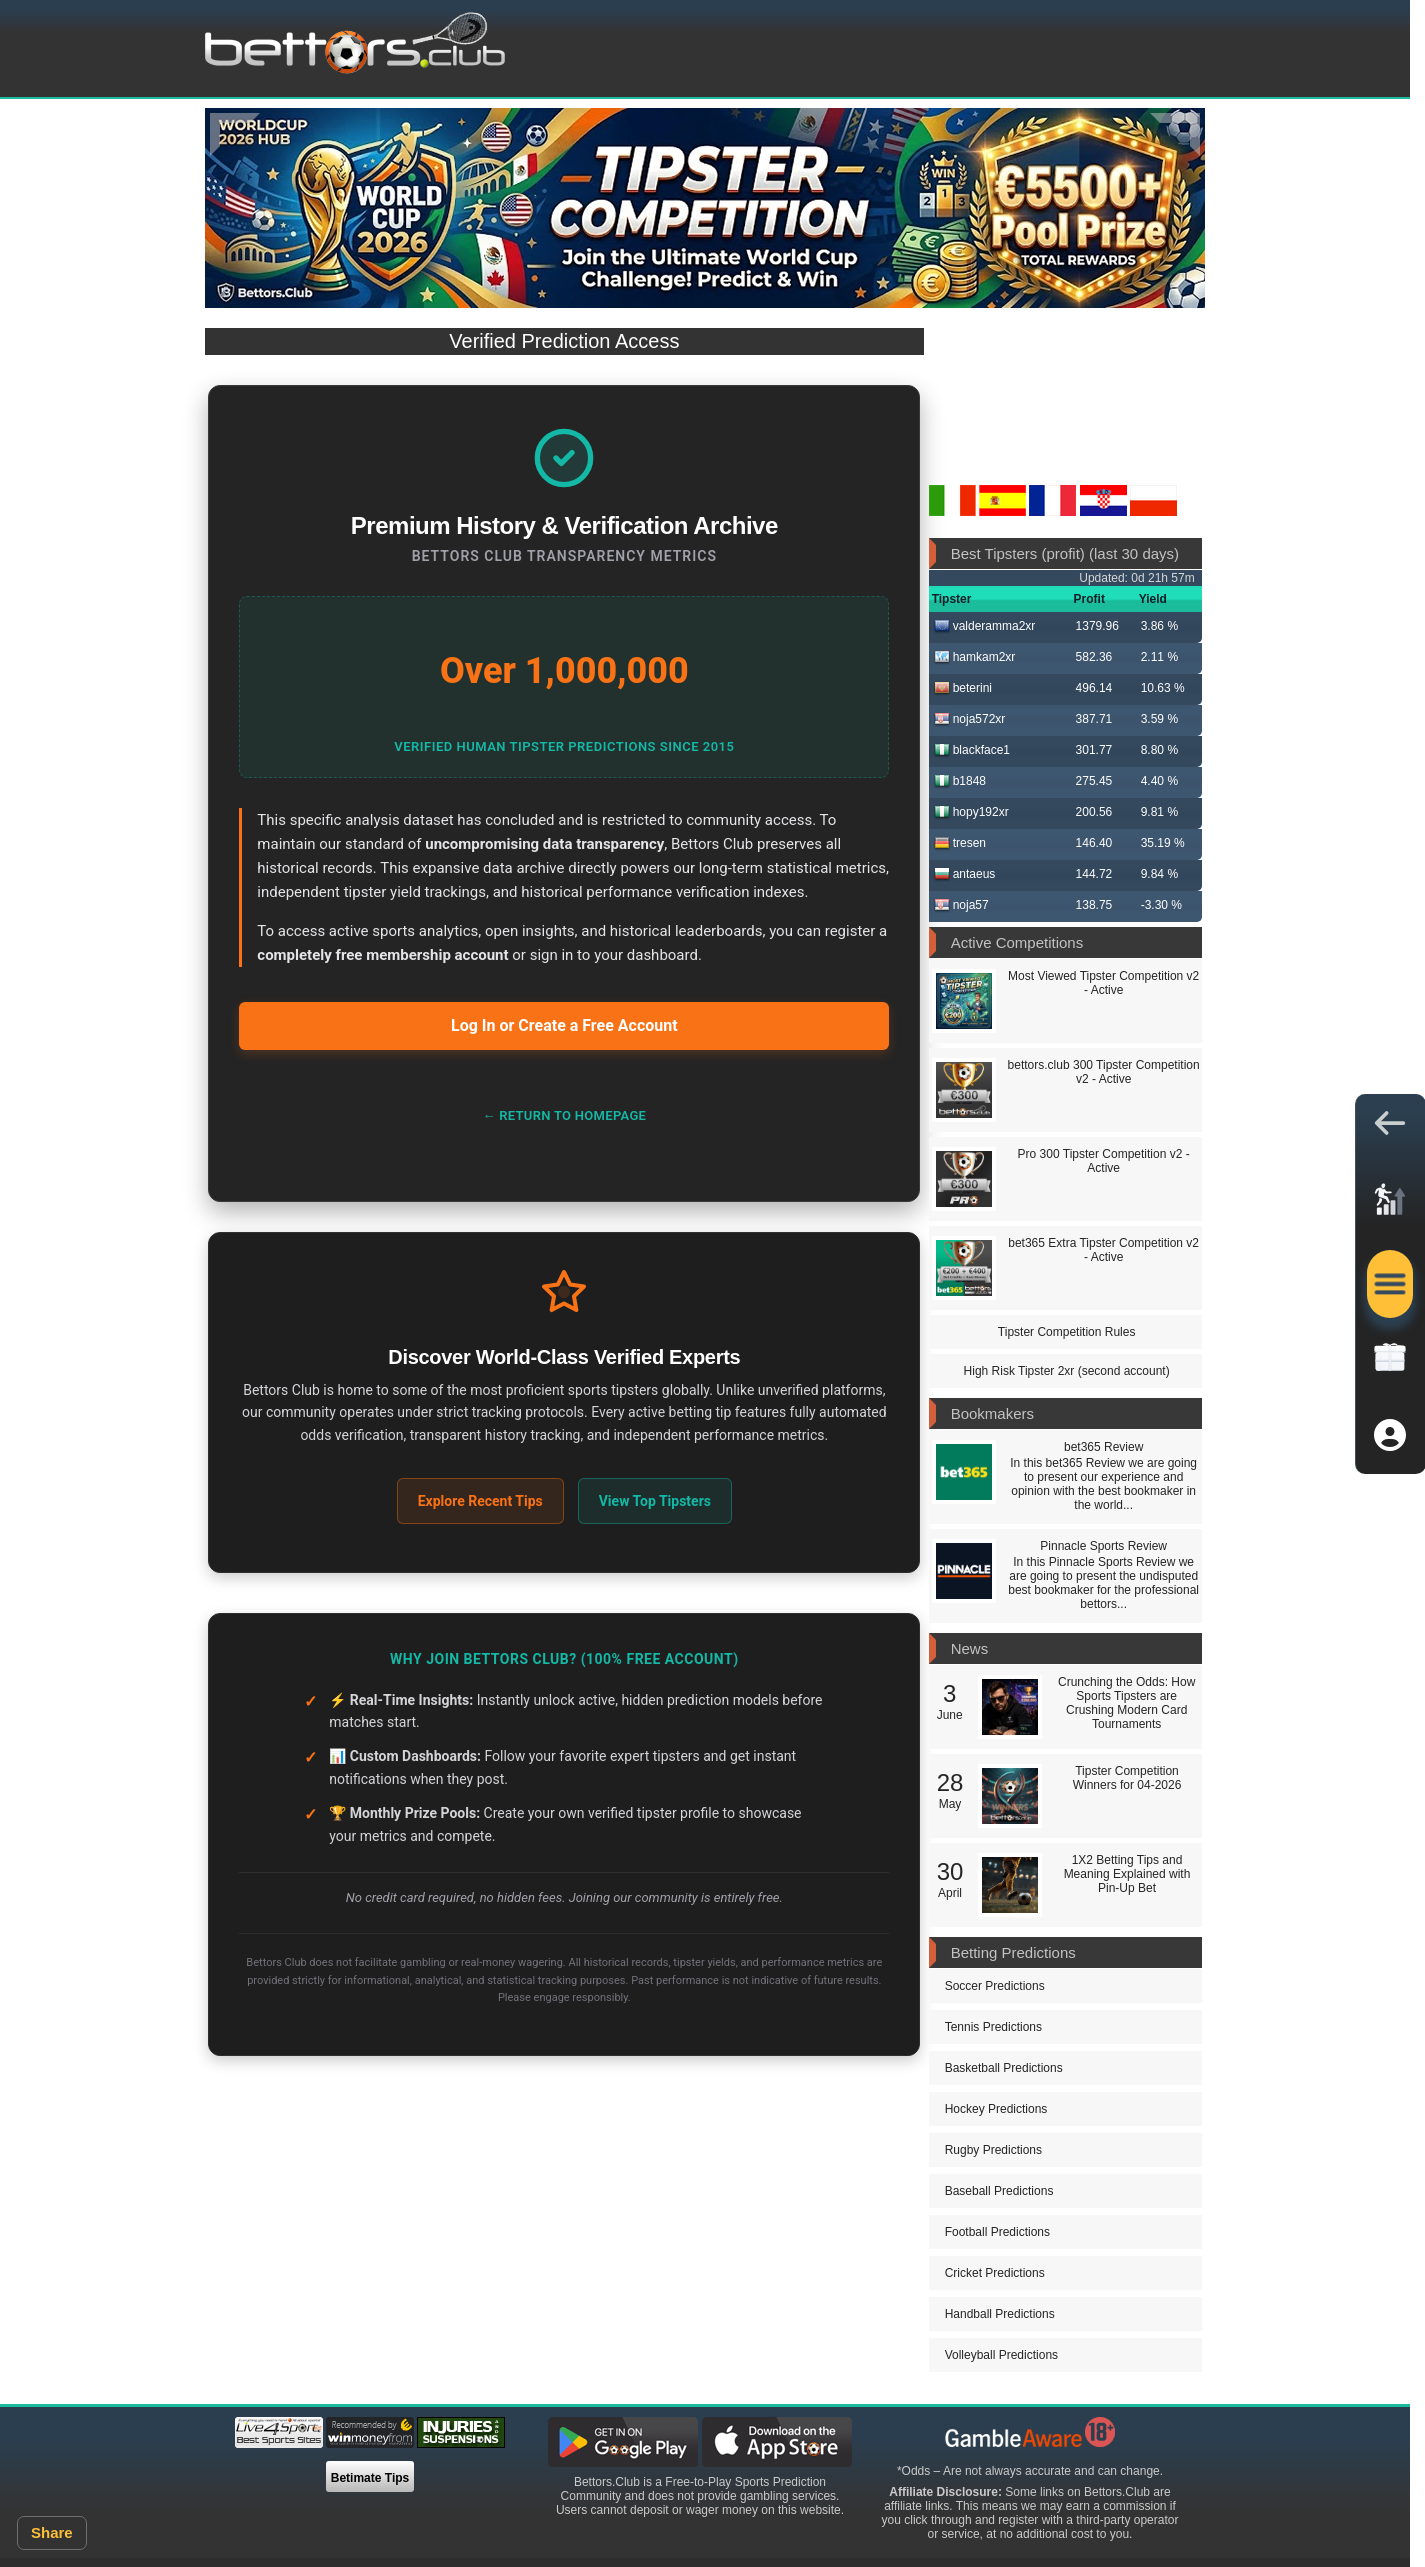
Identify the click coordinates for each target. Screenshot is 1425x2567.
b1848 (960, 781)
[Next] (1175, 134)
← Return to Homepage (564, 1115)
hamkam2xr (975, 657)
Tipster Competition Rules (1067, 1332)
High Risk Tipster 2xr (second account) (1067, 1371)
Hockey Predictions (996, 2109)
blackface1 (972, 750)
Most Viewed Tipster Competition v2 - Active (1103, 983)
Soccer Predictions (995, 1986)
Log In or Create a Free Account (564, 1025)
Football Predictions (997, 2232)
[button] (1390, 1128)
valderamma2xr (985, 626)
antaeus (965, 874)
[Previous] (235, 134)
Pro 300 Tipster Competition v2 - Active (1104, 1161)
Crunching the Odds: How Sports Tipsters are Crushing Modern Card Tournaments (1126, 1703)
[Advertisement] (564, 2252)
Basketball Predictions (1004, 2068)
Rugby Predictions (993, 2150)
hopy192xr (971, 812)
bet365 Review (1103, 1447)
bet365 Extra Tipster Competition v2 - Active (1103, 1250)
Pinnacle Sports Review (1103, 1546)
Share (52, 2532)
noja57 (961, 905)
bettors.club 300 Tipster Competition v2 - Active (1104, 1072)
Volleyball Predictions (1001, 2355)
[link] (1390, 1206)
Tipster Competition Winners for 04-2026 (1127, 1778)
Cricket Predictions (995, 2273)
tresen (960, 843)
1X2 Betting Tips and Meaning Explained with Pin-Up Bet (1127, 1874)
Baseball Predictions (999, 2191)
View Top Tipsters (655, 1501)
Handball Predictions (1000, 2314)
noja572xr (970, 719)
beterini (963, 688)
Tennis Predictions (993, 2027)
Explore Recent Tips (480, 1501)
